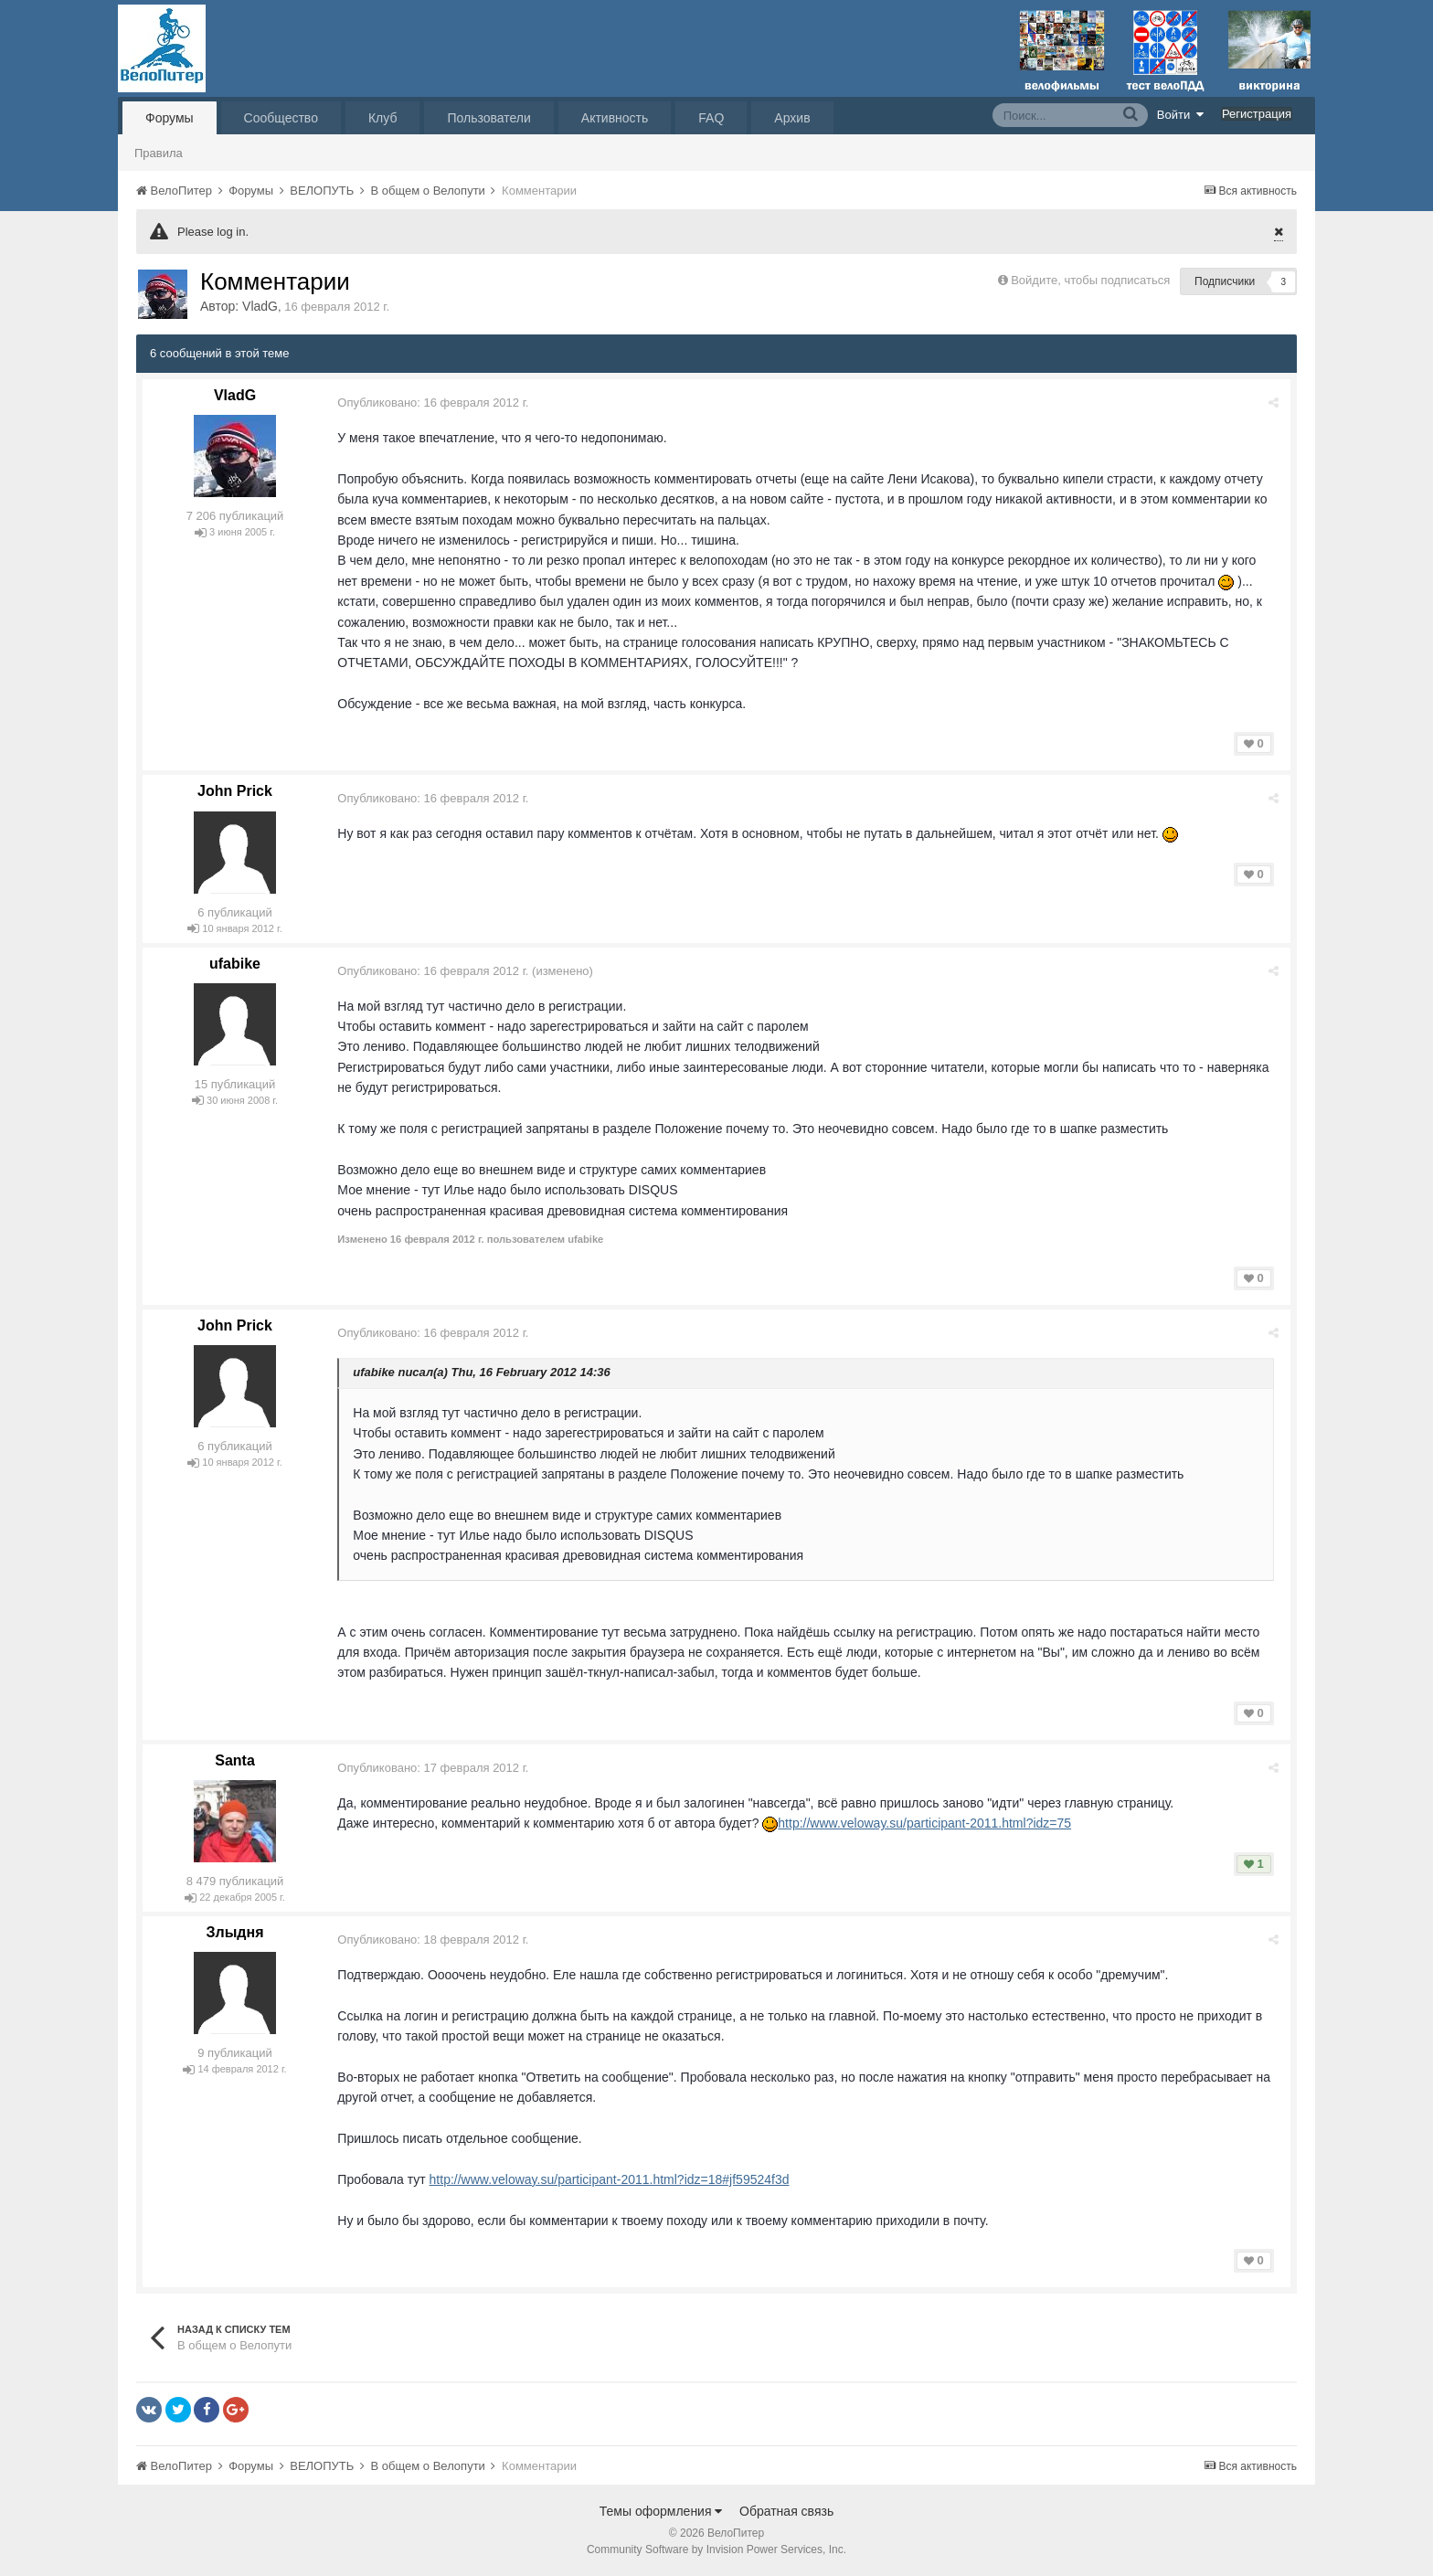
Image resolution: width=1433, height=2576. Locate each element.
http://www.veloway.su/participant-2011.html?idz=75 (927, 1823)
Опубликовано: (435, 402)
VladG (260, 306)
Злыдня (234, 1932)
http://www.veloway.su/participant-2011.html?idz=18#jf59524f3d (611, 2179)
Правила (158, 153)
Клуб (383, 118)
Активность (615, 118)
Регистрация (1256, 114)
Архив (792, 118)
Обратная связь (786, 2511)
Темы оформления (661, 2511)
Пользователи (488, 118)
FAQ (711, 118)
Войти (1181, 114)
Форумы (169, 118)
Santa (235, 1760)
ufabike (234, 963)
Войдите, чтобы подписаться (1090, 280)
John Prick (234, 791)
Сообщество (281, 118)
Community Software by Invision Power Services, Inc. (716, 2549)
